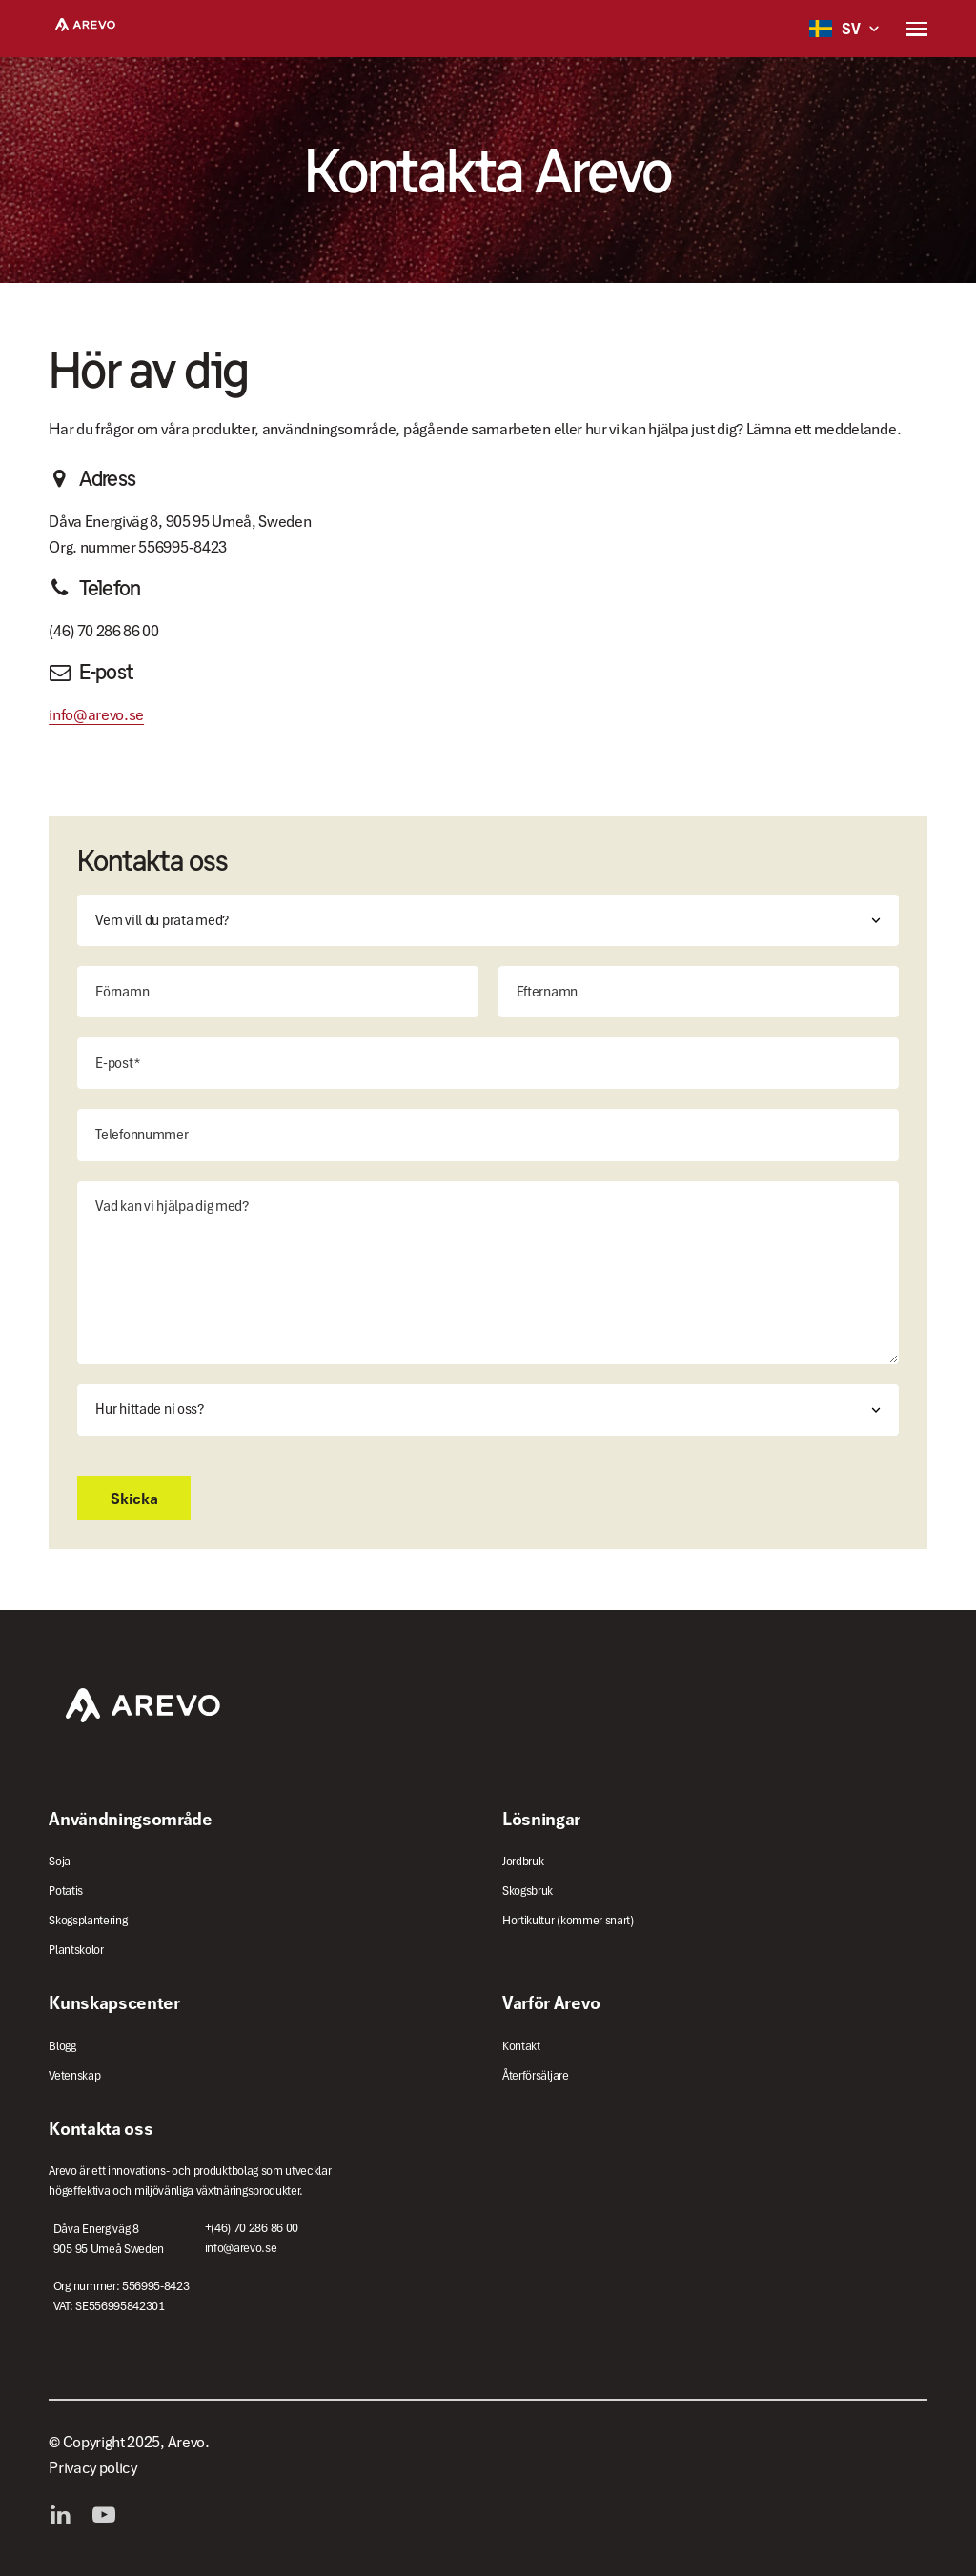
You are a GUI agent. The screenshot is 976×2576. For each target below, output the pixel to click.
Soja (60, 1861)
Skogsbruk (527, 1890)
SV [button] (834, 28)
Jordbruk (522, 1861)
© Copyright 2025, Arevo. (129, 2441)
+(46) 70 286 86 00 (251, 2228)
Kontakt (521, 2046)
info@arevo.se (96, 714)
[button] (916, 29)
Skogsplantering (88, 1920)
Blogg (62, 2046)
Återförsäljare (535, 2075)
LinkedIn (65, 2515)
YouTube (108, 2515)
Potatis (66, 1890)
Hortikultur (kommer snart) (568, 1920)
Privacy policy (93, 2467)
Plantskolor (76, 1950)
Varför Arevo (551, 2002)
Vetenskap (74, 2075)
